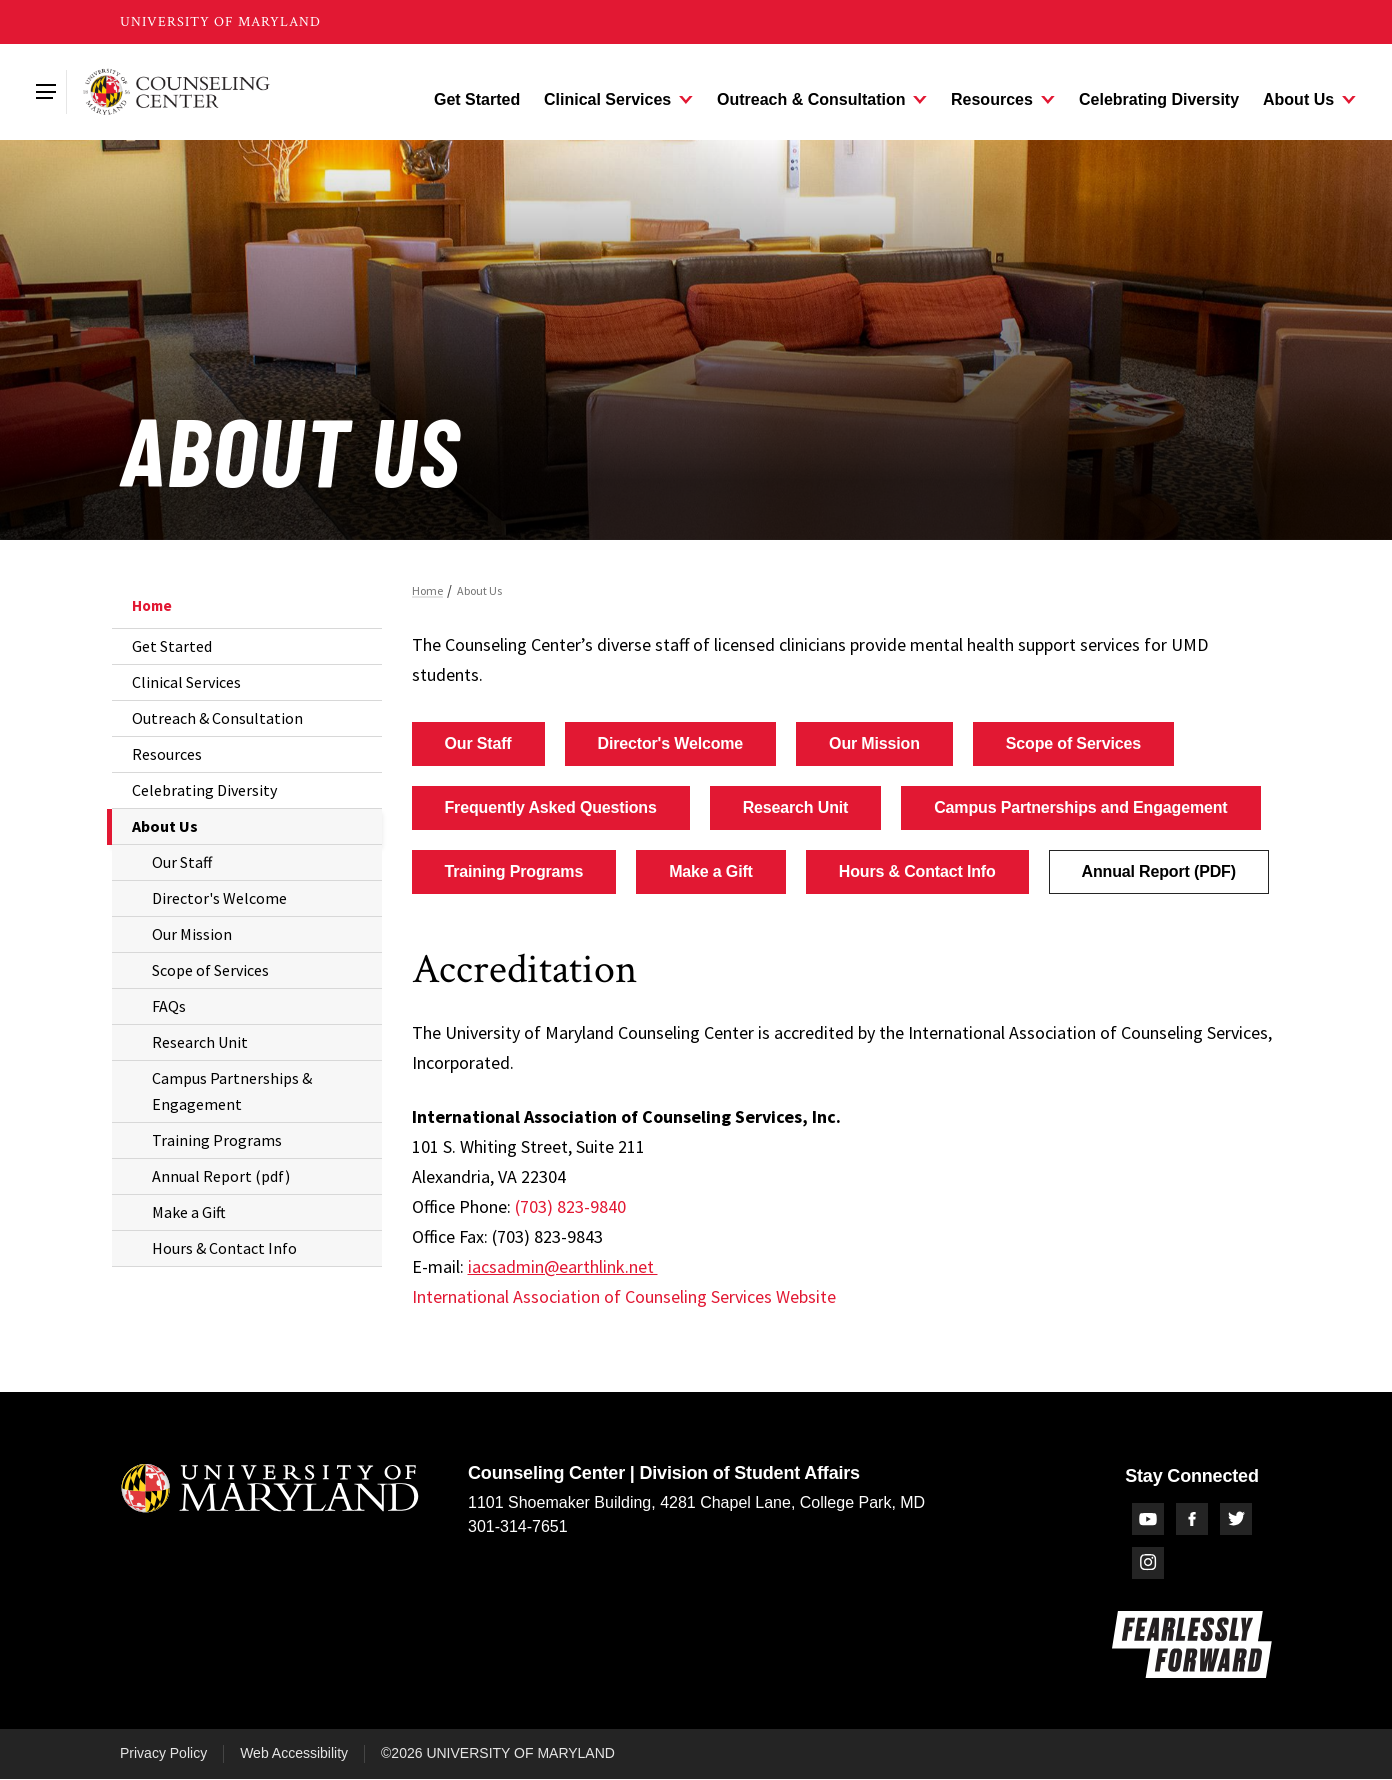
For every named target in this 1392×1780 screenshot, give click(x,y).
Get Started (172, 646)
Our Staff (182, 862)
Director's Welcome (219, 898)
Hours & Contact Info (224, 1248)
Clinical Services (186, 682)
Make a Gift (189, 1212)
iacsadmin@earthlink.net (563, 1266)
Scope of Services (210, 970)
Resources (167, 754)
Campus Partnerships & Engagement (232, 1091)
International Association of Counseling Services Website (624, 1296)
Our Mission (192, 934)
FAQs (169, 1006)
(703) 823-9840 (570, 1206)
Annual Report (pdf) (221, 1176)
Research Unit (200, 1042)
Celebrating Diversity (204, 790)
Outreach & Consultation (217, 718)
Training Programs (217, 1140)
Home (152, 605)
